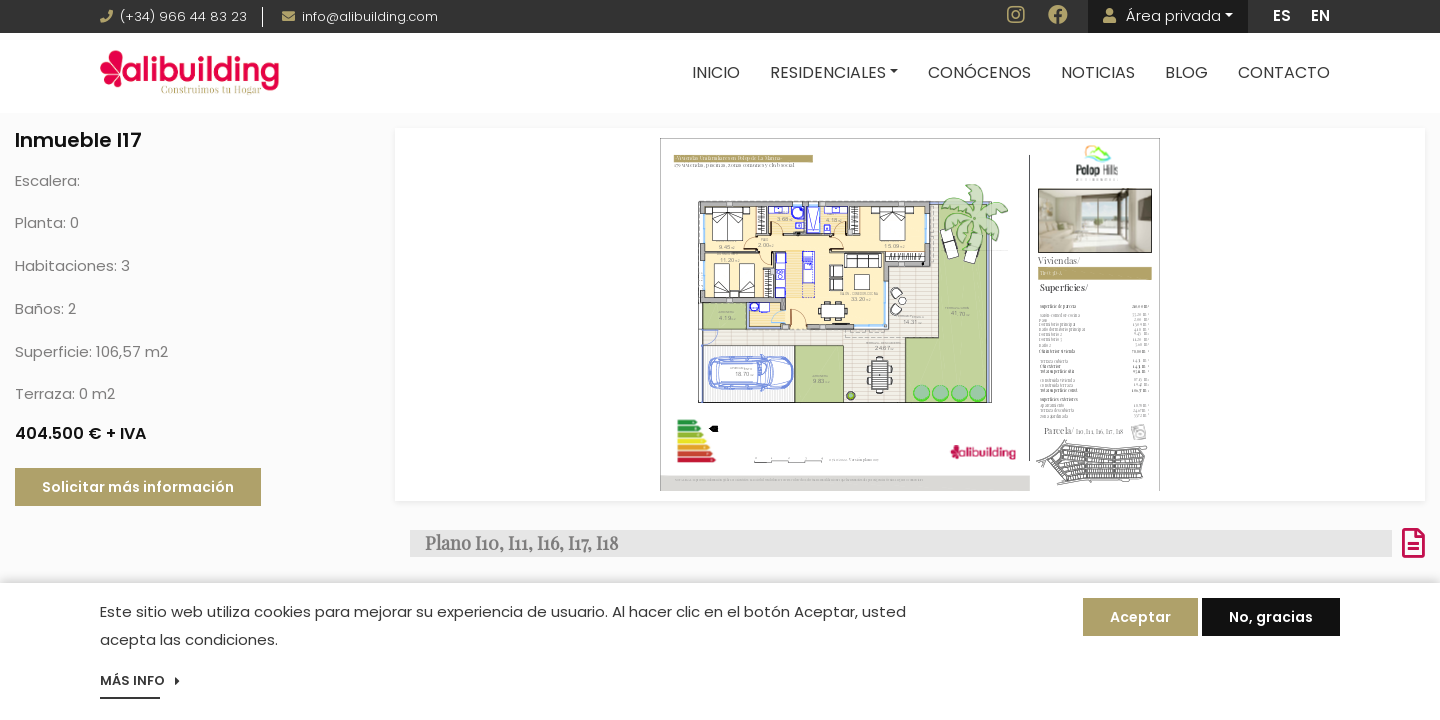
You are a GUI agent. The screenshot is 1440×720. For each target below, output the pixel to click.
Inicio (716, 72)
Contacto (1284, 72)
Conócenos (979, 72)
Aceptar (1140, 619)
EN (1320, 15)
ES (1282, 15)
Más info (132, 682)
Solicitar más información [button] (138, 487)
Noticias (1098, 72)
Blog (1186, 72)
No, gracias (1271, 619)
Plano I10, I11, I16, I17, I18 (521, 543)
